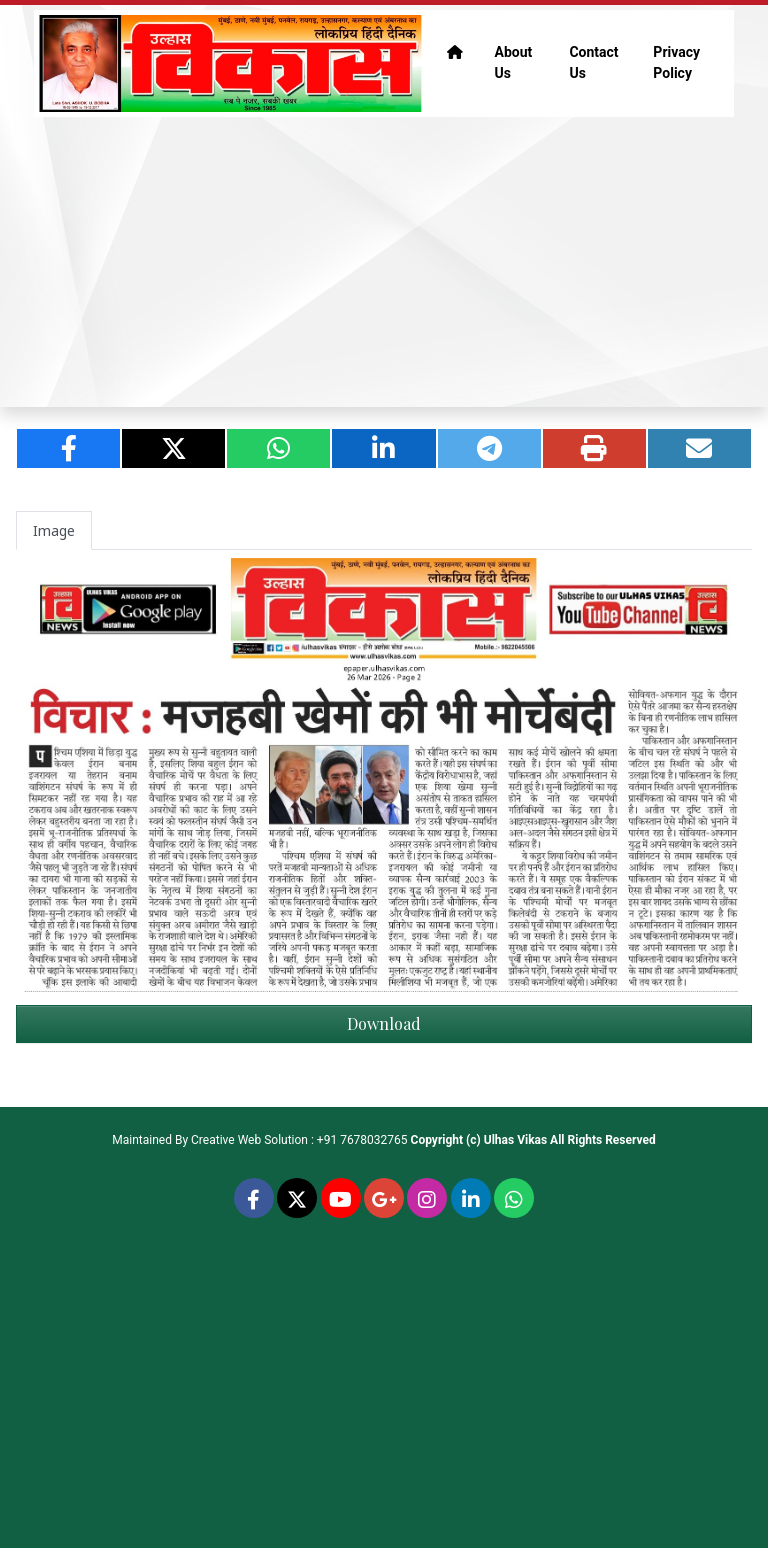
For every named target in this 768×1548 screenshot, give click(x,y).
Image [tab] (54, 530)
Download (384, 1023)
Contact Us (593, 62)
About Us (514, 62)
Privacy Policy (676, 62)
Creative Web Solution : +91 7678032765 (299, 1140)
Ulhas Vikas (515, 1140)
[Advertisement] (384, 262)
